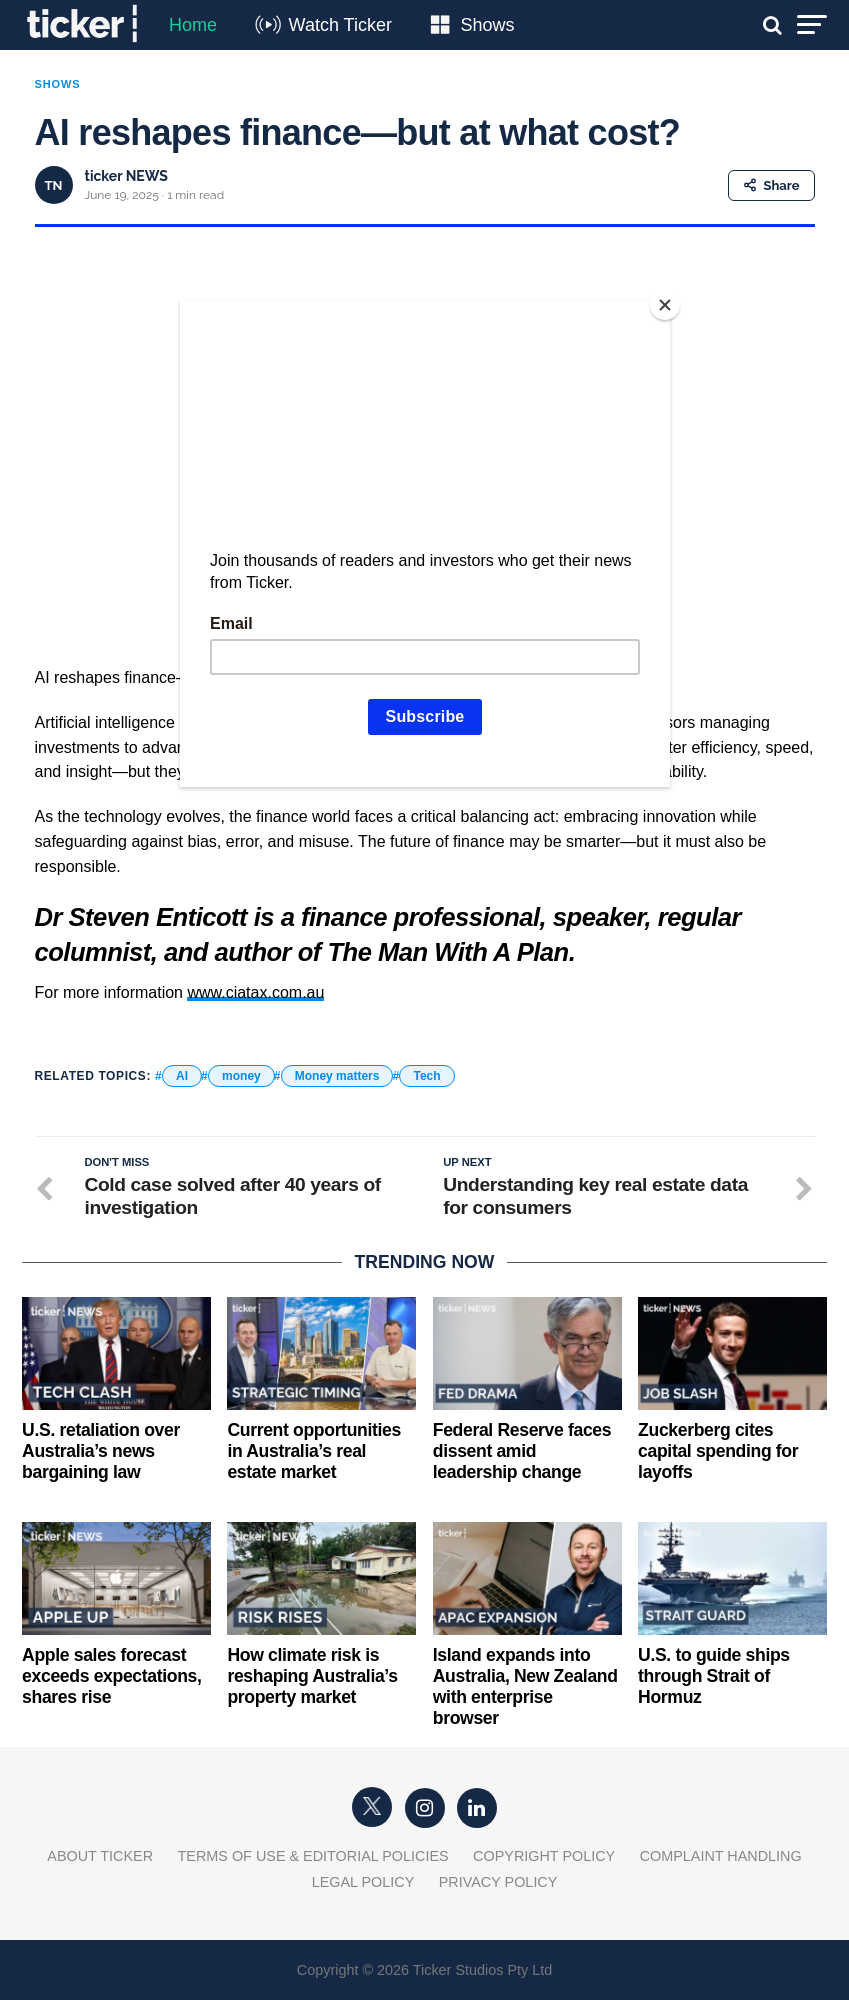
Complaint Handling (721, 1856)
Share (771, 185)
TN (54, 185)
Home (193, 25)
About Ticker (100, 1856)
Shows (487, 25)
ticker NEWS (126, 176)
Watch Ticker (340, 25)
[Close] (665, 305)
